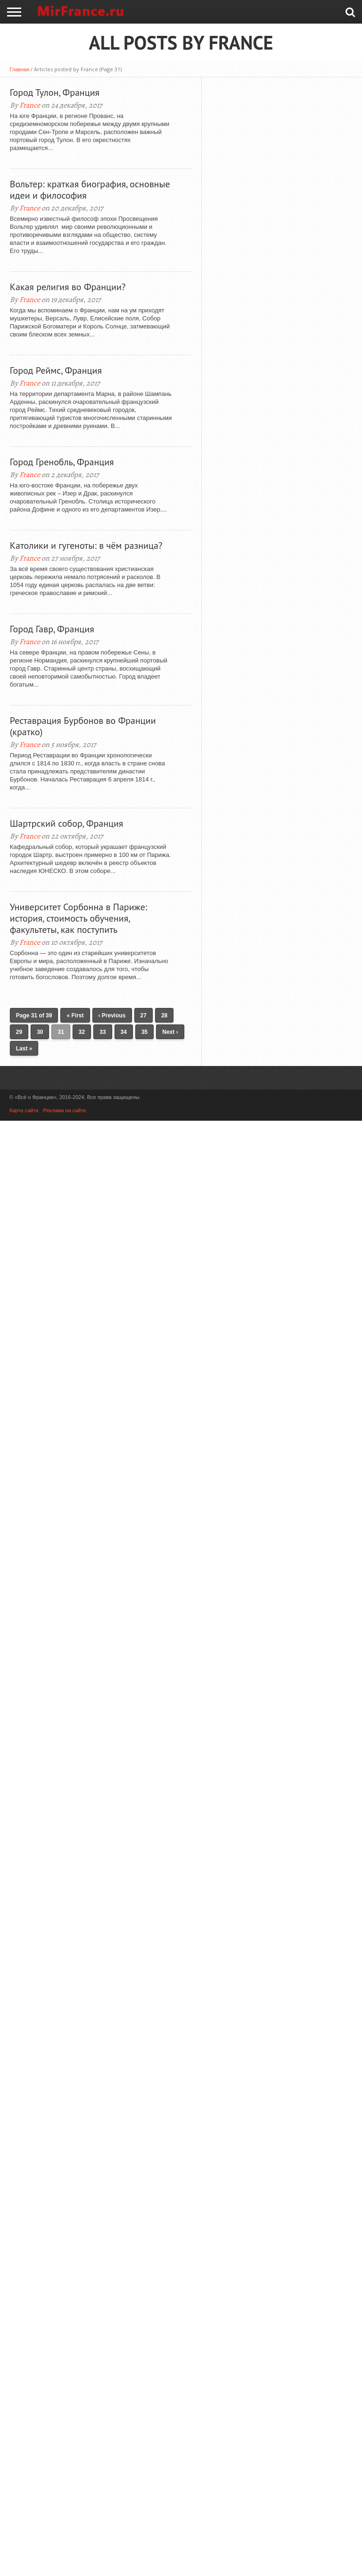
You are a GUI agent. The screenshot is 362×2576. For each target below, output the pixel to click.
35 (144, 1032)
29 (19, 1032)
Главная (19, 69)
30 (40, 1032)
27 (143, 1015)
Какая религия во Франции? (68, 287)
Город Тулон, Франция (54, 92)
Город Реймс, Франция (56, 370)
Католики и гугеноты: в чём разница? (86, 545)
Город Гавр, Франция (52, 629)
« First (74, 1015)
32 (82, 1032)
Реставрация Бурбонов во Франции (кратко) (83, 726)
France (29, 105)
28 (164, 1015)
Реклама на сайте (64, 1110)
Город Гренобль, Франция (62, 462)
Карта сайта (23, 1110)
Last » (24, 1048)
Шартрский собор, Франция (66, 823)
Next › (170, 1032)
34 (124, 1032)
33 (102, 1032)
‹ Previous (112, 1015)
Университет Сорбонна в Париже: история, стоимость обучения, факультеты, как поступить (78, 918)
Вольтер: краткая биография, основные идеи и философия (90, 189)
